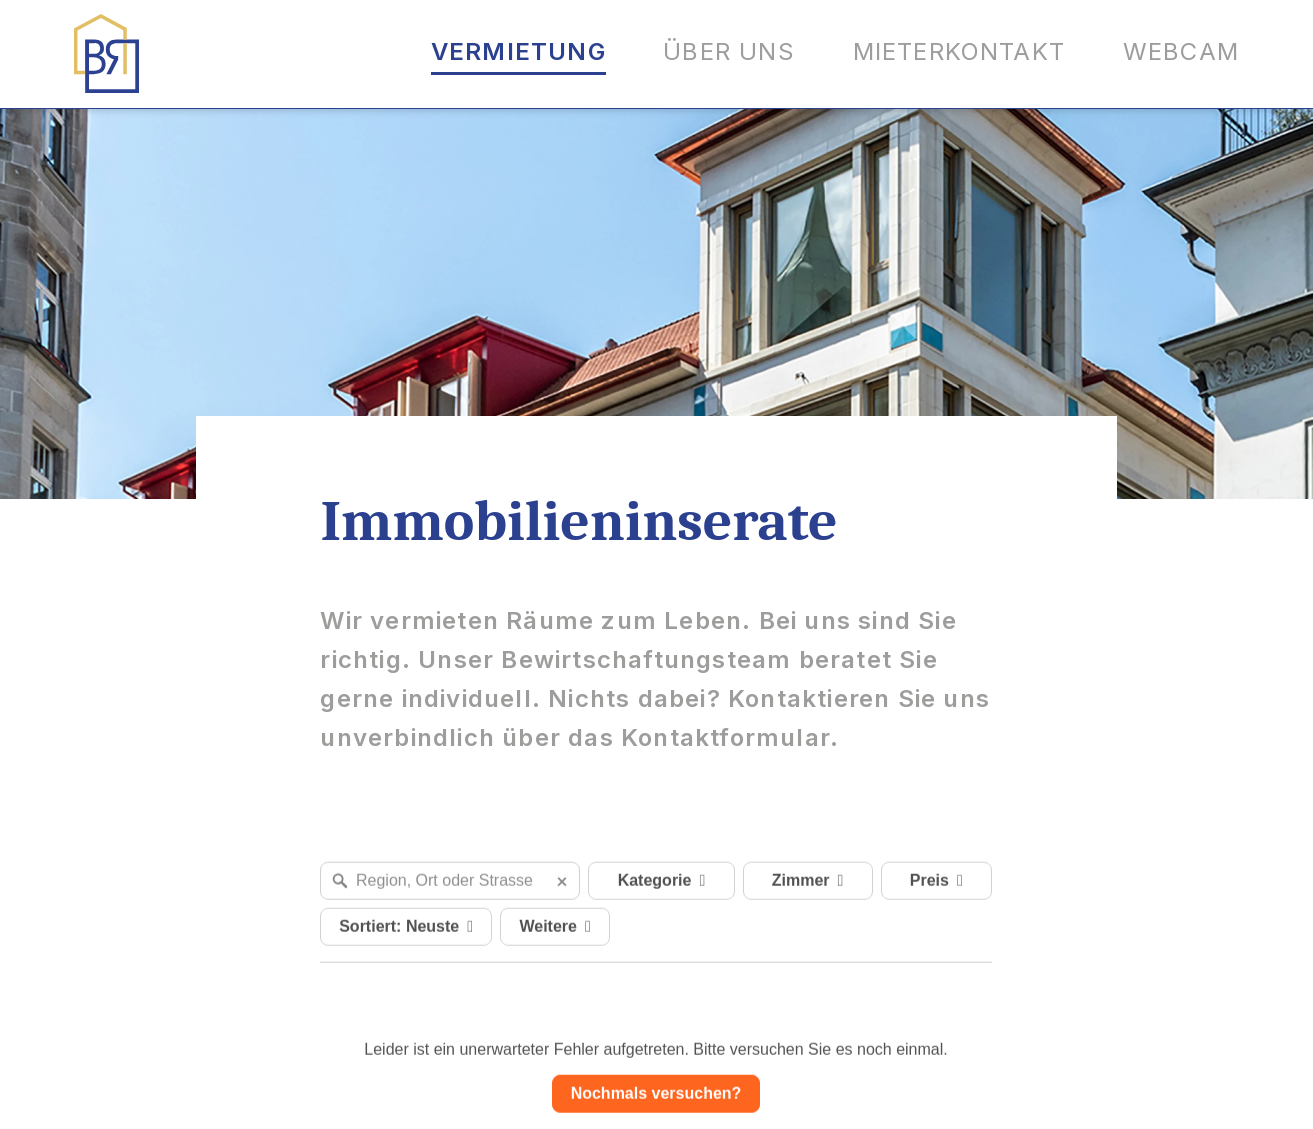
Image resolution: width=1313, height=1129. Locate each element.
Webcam (1181, 51)
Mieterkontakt (959, 51)
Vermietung (518, 51)
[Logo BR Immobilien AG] (107, 54)
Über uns (729, 51)
